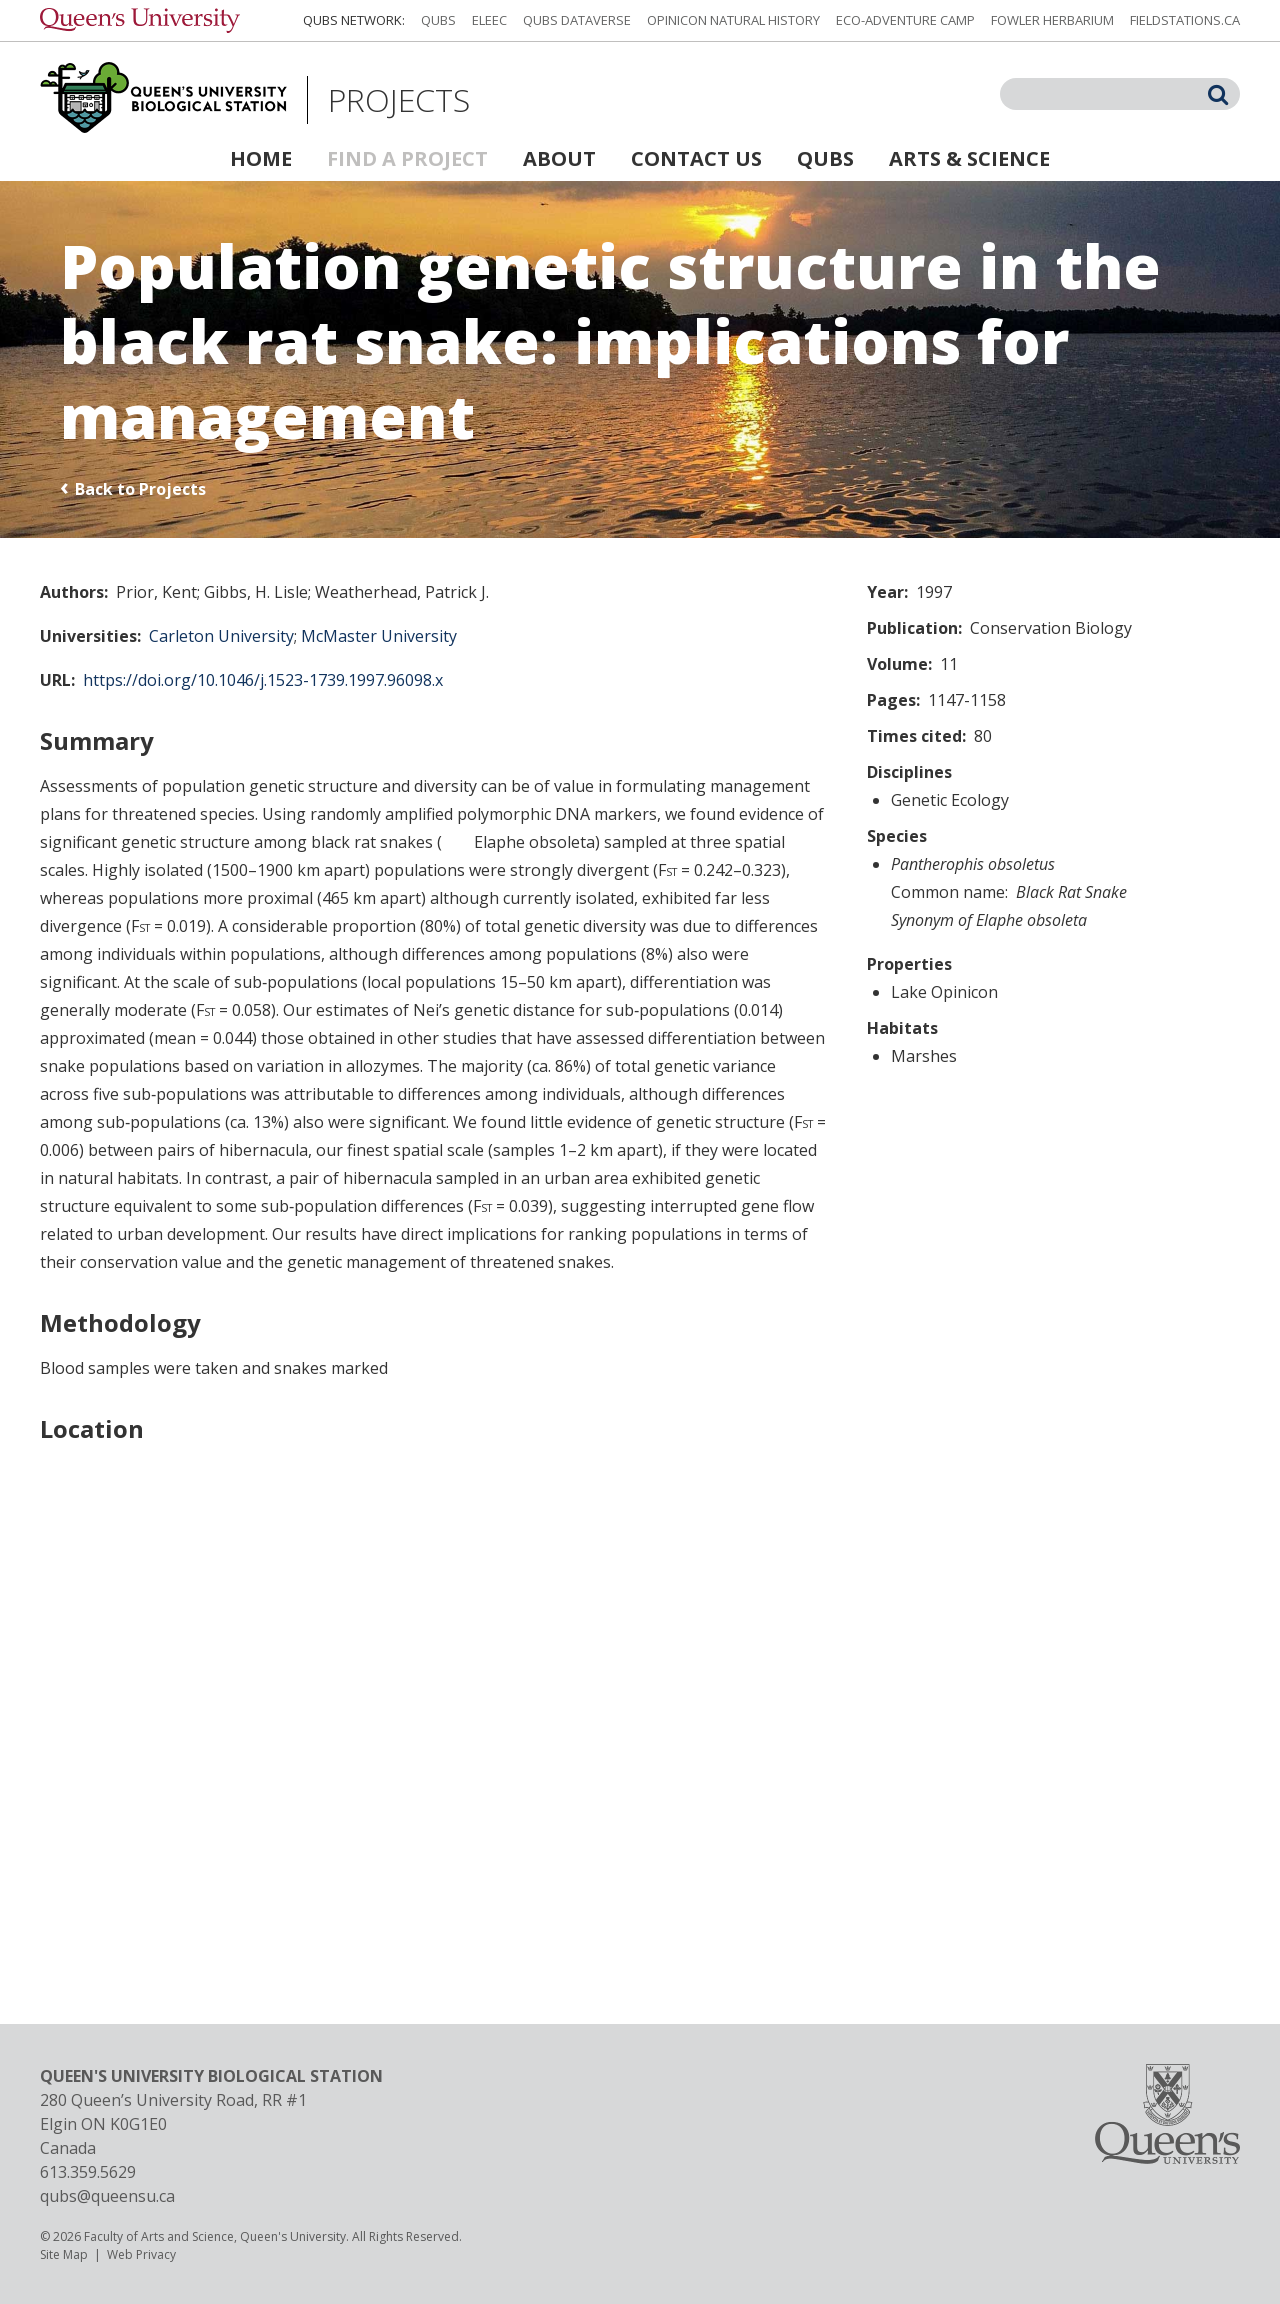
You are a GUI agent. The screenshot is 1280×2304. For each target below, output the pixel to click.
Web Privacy (141, 2254)
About (559, 158)
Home (261, 158)
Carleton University (221, 636)
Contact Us (696, 158)
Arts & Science (969, 158)
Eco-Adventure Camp (905, 20)
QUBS (438, 20)
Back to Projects (140, 489)
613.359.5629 (88, 2172)
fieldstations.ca (1185, 20)
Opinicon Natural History (733, 20)
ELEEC (489, 20)
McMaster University (379, 636)
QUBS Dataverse (577, 20)
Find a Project (407, 158)
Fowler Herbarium (1052, 20)
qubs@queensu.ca (107, 2196)
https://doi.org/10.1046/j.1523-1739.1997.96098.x (263, 680)
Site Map (64, 2254)
